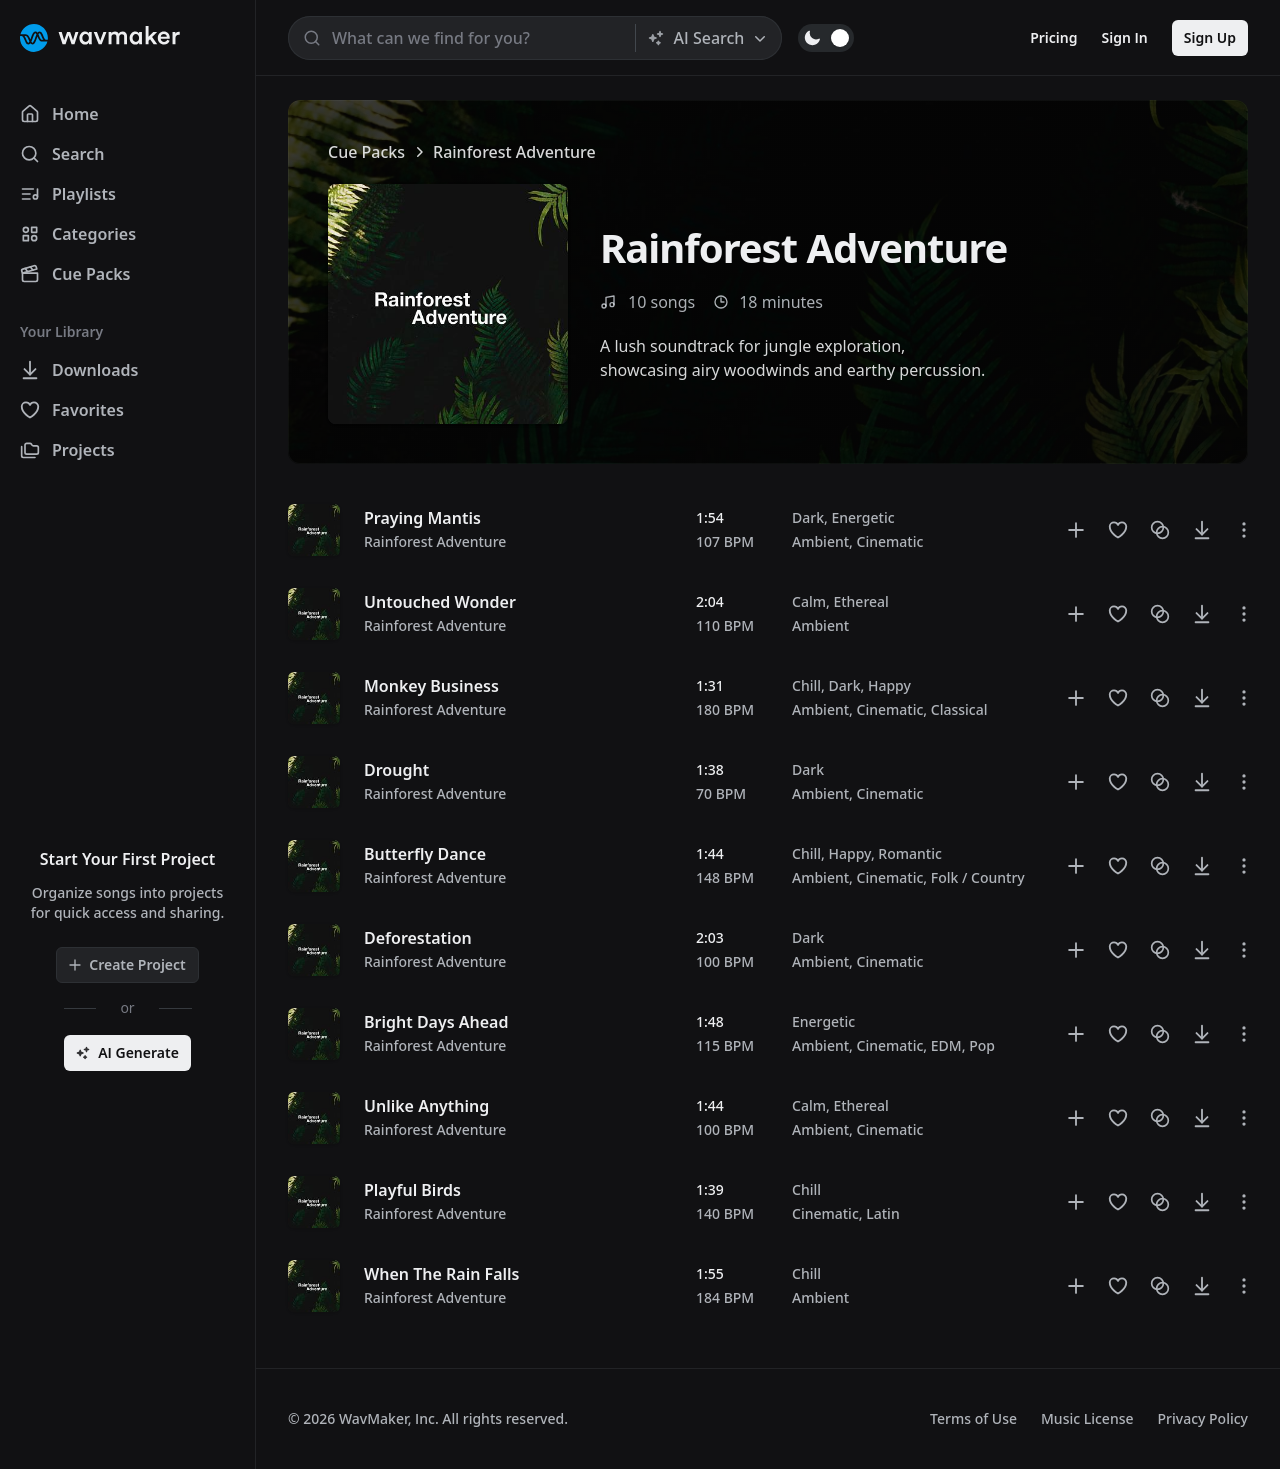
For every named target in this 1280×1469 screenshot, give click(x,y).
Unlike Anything (426, 1106)
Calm (809, 601)
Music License (1087, 1418)
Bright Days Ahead (436, 1022)
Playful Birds (412, 1190)
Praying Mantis (422, 518)
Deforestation (418, 938)
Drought (396, 770)
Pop (982, 1045)
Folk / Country (978, 877)
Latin (882, 1213)
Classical (959, 709)
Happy (889, 685)
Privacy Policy (1203, 1418)
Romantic (909, 853)
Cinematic (890, 541)
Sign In (1125, 37)
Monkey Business (431, 686)
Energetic (862, 517)
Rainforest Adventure (435, 541)
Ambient (820, 541)
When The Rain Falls (441, 1274)
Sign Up (1210, 37)
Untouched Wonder (440, 602)
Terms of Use (973, 1418)
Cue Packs (366, 152)
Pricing (1053, 37)
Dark (808, 517)
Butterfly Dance (425, 854)
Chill (806, 685)
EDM (946, 1045)
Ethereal (860, 601)
